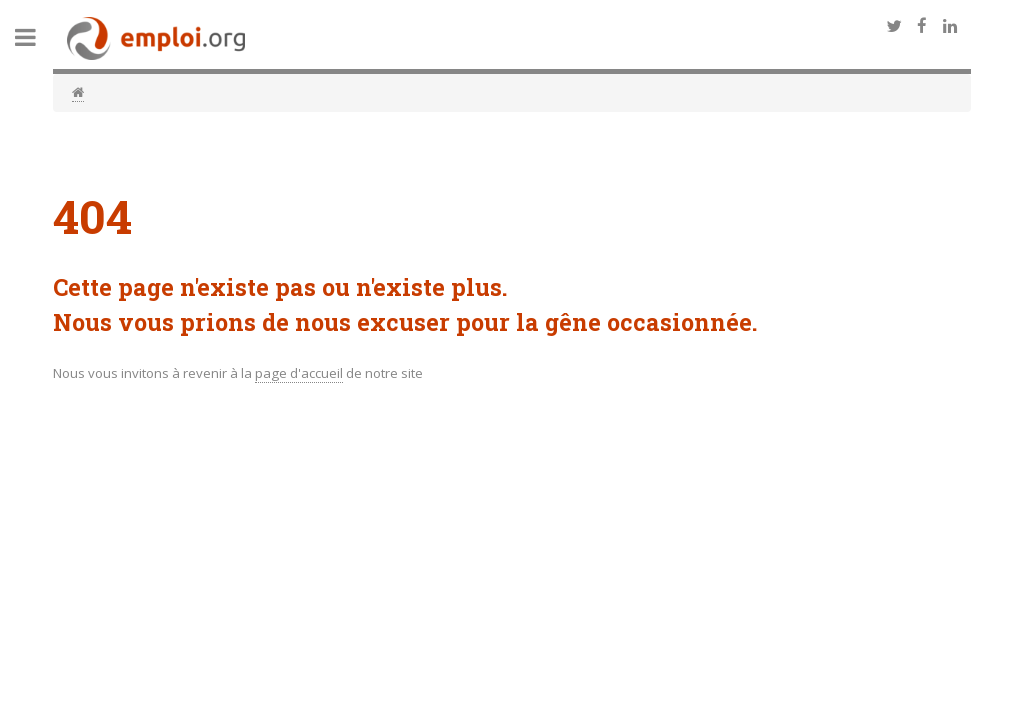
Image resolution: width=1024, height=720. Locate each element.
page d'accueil (299, 373)
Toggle (36, 37)
